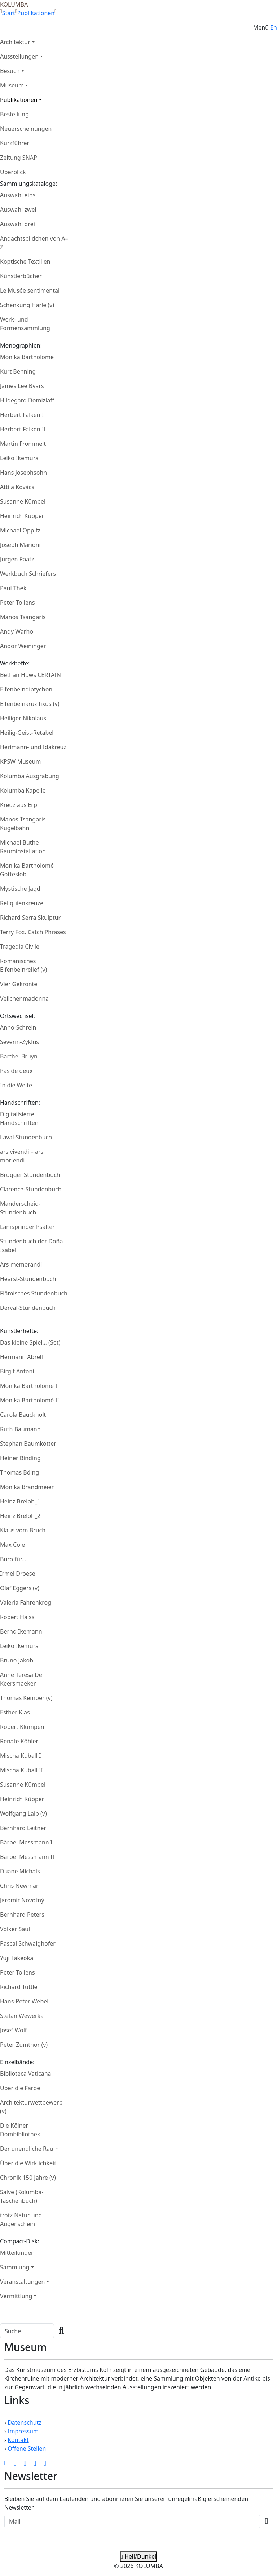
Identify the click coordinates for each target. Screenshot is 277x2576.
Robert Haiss (17, 1617)
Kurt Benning (18, 371)
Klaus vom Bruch (22, 1530)
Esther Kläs (15, 1712)
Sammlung (14, 2267)
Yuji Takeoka (16, 1958)
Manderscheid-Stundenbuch (20, 1208)
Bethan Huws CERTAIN (30, 675)
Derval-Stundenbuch (28, 1308)
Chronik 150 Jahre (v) (28, 2178)
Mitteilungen (17, 2253)
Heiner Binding (20, 1458)
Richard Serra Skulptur (30, 918)
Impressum (23, 2431)
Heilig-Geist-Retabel (26, 733)
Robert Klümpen (22, 1727)
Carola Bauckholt (23, 1415)
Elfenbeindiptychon (26, 689)
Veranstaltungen (22, 2282)
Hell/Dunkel (138, 2556)
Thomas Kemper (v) (26, 1698)
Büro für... (13, 1559)
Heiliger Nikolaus (23, 718)
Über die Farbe (20, 2088)
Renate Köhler (19, 1741)
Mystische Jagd (20, 889)
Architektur (15, 42)
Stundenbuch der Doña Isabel (31, 1245)
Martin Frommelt (23, 444)
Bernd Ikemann (21, 1631)
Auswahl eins (17, 195)
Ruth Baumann (20, 1429)
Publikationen (36, 13)
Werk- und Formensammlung (25, 323)
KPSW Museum (20, 761)
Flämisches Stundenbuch (33, 1293)
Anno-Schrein (18, 1027)
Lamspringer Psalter (27, 1227)
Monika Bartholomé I (28, 1386)
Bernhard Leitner (23, 1828)
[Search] (27, 2330)
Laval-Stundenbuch (26, 1137)
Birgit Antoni (17, 1371)
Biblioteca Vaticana (25, 2073)
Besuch (10, 71)
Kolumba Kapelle (23, 790)
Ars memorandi (21, 1264)
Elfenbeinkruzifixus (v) (30, 704)
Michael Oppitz (20, 530)
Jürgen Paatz (17, 559)
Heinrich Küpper (22, 516)
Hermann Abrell (21, 1357)
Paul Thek (13, 588)
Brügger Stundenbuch (30, 1175)
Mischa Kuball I (20, 1756)
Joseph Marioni (20, 545)
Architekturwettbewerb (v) (31, 2106)
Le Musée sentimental (30, 290)
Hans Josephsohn (23, 472)
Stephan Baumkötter (28, 1443)
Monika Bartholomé (27, 357)
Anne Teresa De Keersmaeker (21, 1679)
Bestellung (14, 114)
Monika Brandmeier (27, 1487)
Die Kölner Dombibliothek (20, 2130)
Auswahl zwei (18, 209)
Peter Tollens (17, 603)
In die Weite (16, 1085)
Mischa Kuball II (21, 1770)
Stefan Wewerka (22, 2016)
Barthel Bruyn (19, 1056)
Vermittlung (16, 2296)
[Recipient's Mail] (132, 2521)
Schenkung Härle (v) (27, 305)
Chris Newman (20, 1886)
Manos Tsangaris (23, 617)
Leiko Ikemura (19, 458)
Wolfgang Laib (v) (23, 1813)
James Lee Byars (22, 386)
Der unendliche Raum (29, 2149)
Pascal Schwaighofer (28, 1943)
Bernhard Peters (22, 1915)
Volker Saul (15, 1929)
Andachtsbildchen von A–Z (34, 242)
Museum (12, 85)
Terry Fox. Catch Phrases (33, 932)
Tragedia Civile (19, 946)
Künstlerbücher (21, 276)
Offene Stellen (27, 2448)
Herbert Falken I (22, 415)
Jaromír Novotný (22, 1900)
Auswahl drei (17, 224)
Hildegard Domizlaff (27, 400)
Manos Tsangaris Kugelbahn (23, 823)
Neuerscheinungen (26, 129)
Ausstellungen (19, 56)
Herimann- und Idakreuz (33, 747)
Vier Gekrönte (18, 984)
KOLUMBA (14, 4)
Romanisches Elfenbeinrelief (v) (23, 965)
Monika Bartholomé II (29, 1400)
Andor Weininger (23, 646)
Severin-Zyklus (19, 1042)
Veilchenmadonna (24, 998)
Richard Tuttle (19, 1987)
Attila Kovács (17, 487)
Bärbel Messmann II (27, 1857)
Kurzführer (14, 143)
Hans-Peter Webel (24, 2001)
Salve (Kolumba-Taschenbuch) (22, 2196)
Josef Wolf (13, 2030)
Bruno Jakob (16, 1660)
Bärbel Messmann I (26, 1842)
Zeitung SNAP (18, 157)
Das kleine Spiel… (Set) (30, 1342)
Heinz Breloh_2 (20, 1516)
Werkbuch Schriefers (28, 574)
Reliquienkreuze (21, 903)
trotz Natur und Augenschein (21, 2219)
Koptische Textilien (25, 262)
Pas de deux (16, 1071)
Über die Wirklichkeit (28, 2163)
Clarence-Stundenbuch (31, 1189)
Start (8, 13)
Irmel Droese (17, 1574)
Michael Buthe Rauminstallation (23, 846)
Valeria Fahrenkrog (25, 1602)
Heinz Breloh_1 (20, 1501)
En (273, 27)
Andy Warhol (17, 631)
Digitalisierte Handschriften (19, 1118)
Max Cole (12, 1545)
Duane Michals (20, 1871)
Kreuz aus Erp (18, 805)
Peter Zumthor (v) (24, 2045)
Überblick (13, 172)
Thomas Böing (19, 1472)
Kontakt (18, 2440)
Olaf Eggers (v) (19, 1588)
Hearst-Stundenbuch (28, 1279)
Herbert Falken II (23, 429)
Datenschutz (24, 2422)
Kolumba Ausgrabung (29, 776)
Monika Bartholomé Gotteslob (27, 870)
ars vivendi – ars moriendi (21, 1156)
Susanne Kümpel (22, 501)
